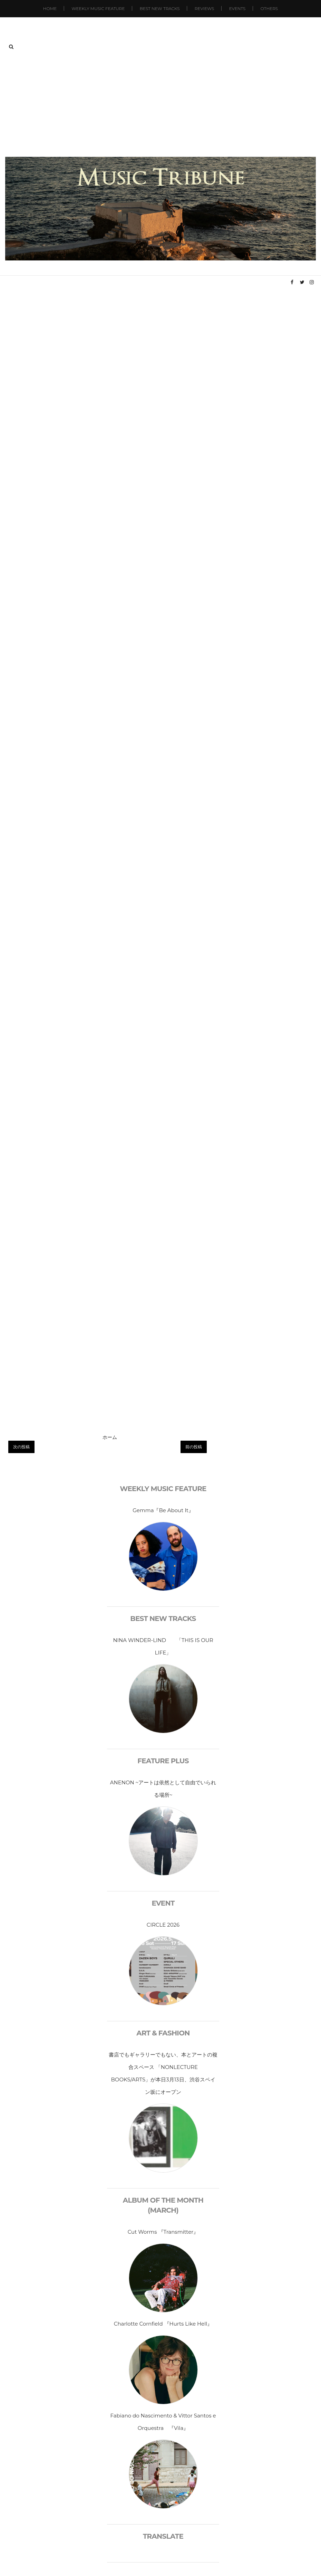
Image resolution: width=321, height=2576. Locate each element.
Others (269, 8)
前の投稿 (193, 1446)
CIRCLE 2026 (163, 1924)
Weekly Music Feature (98, 8)
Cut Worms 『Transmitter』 (163, 2232)
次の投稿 (21, 1446)
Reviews (204, 8)
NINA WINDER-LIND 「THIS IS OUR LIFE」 (163, 1646)
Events (237, 8)
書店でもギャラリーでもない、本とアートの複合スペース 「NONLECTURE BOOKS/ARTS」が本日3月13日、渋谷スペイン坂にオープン (163, 2073)
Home (50, 8)
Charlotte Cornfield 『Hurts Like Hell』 (163, 2323)
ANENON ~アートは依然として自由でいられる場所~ (163, 1788)
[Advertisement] (161, 105)
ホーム (110, 1437)
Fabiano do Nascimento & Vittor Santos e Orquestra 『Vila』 (163, 2421)
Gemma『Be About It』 (163, 1510)
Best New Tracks (160, 8)
